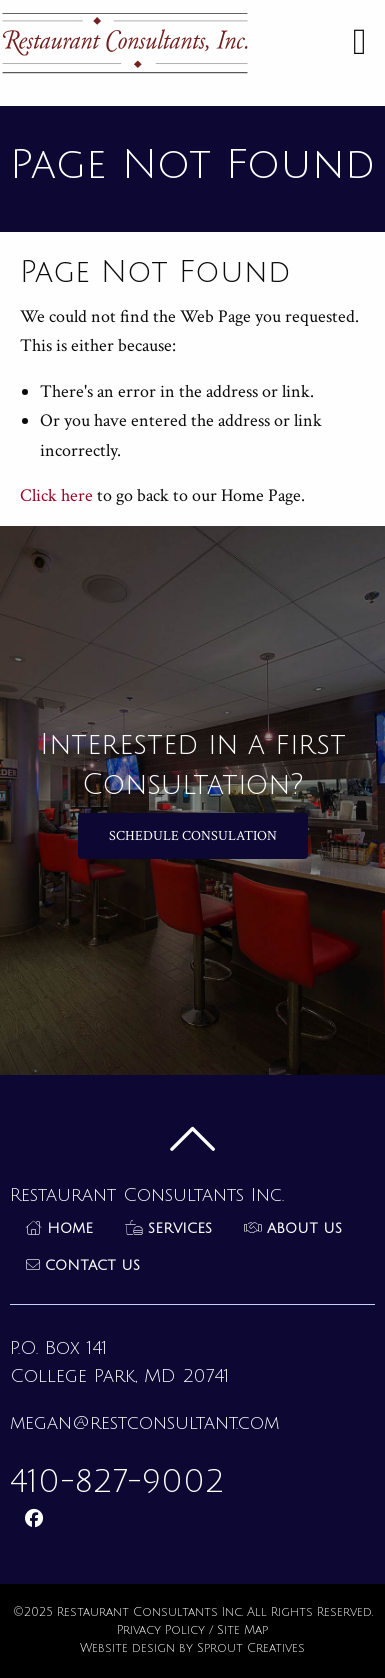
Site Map (242, 1630)
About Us (293, 1228)
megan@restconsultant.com (144, 1423)
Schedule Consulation (193, 835)
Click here (56, 495)
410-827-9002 (117, 1481)
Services (168, 1228)
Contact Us (83, 1265)
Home (59, 1228)
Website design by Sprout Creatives (192, 1648)
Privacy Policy (161, 1630)
